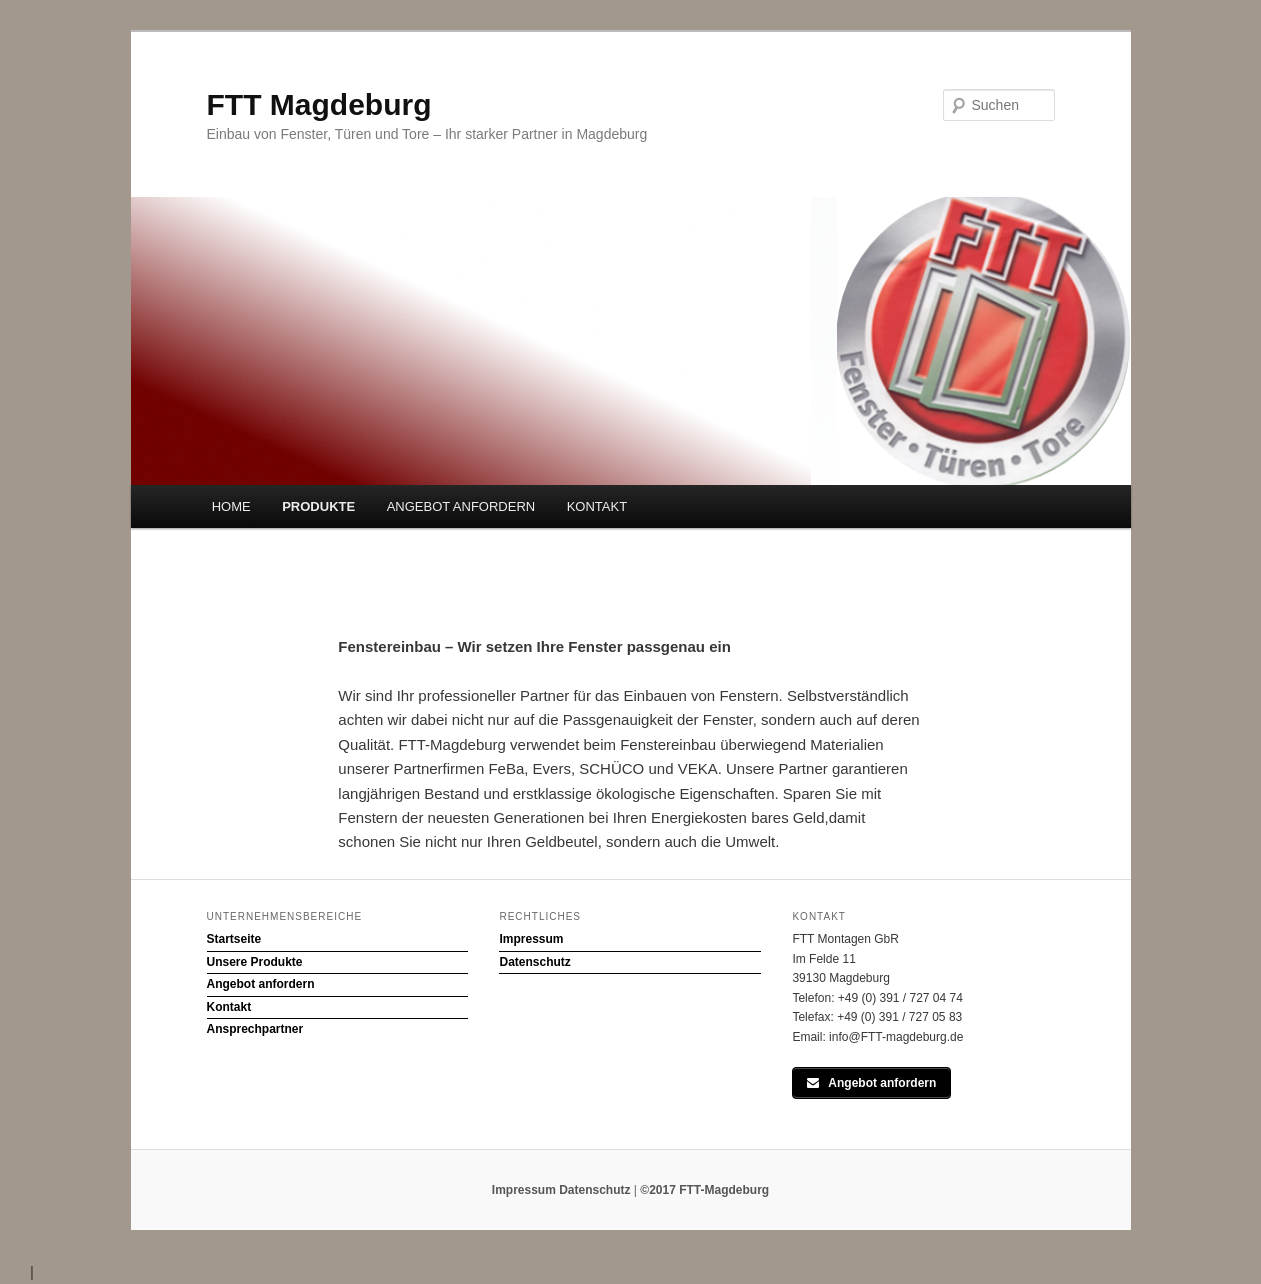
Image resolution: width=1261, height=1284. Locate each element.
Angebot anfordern (261, 984)
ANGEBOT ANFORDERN (461, 506)
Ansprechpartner (255, 1029)
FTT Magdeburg (319, 104)
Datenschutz (534, 962)
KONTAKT (597, 506)
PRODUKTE (318, 506)
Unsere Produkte (255, 962)
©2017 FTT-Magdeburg (704, 1190)
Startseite (234, 939)
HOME (231, 506)
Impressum (531, 939)
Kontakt (229, 1007)
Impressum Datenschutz (561, 1190)
